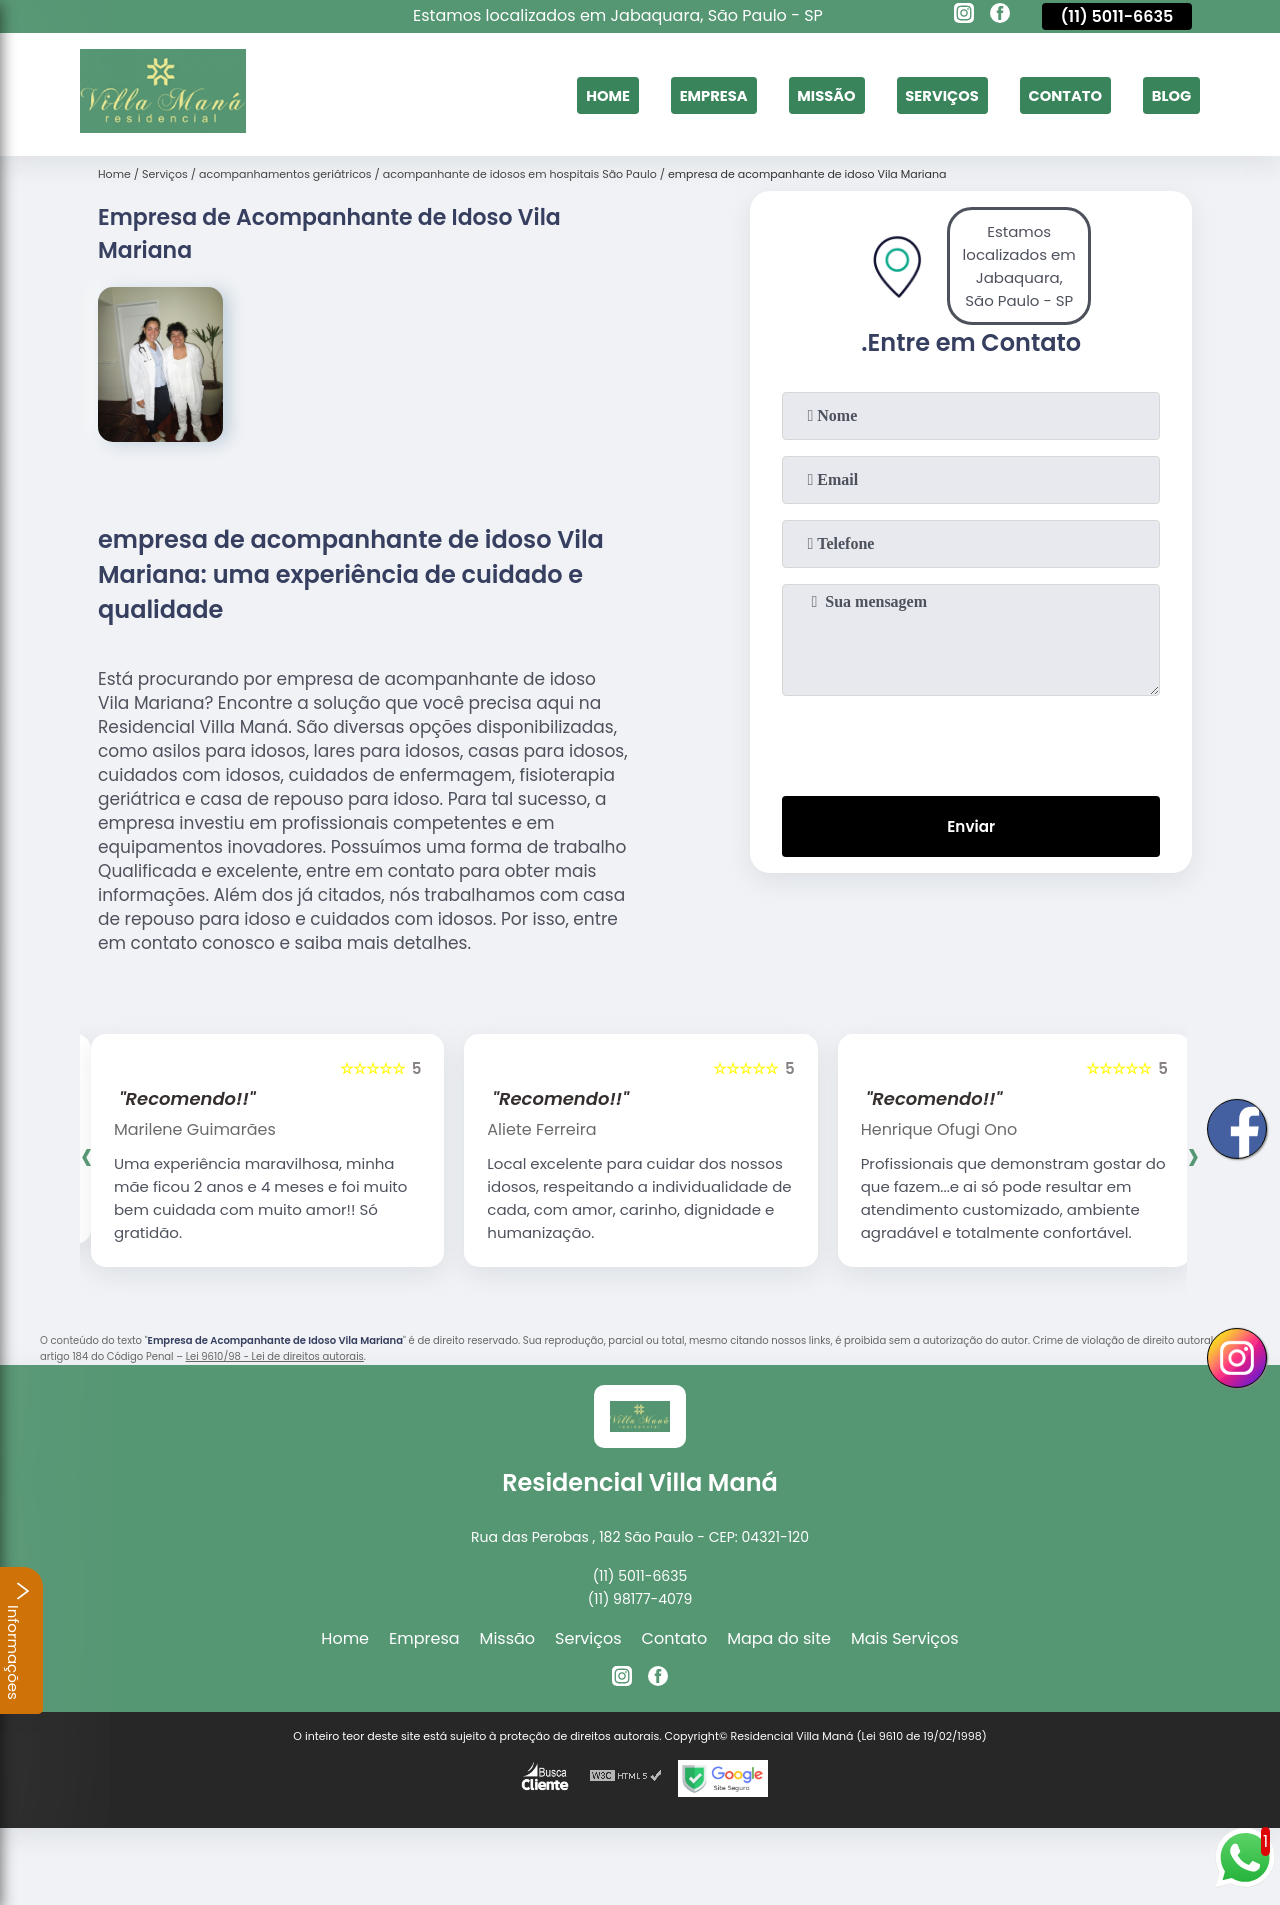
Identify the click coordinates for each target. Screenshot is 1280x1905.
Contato (1056, 94)
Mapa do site (779, 1638)
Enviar (971, 828)
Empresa (682, 94)
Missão (801, 94)
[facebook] (1000, 16)
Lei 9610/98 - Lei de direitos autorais (275, 1356)
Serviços (925, 94)
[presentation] (971, 742)
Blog (1168, 94)
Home (570, 94)
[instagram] (964, 16)
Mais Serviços (905, 1638)
